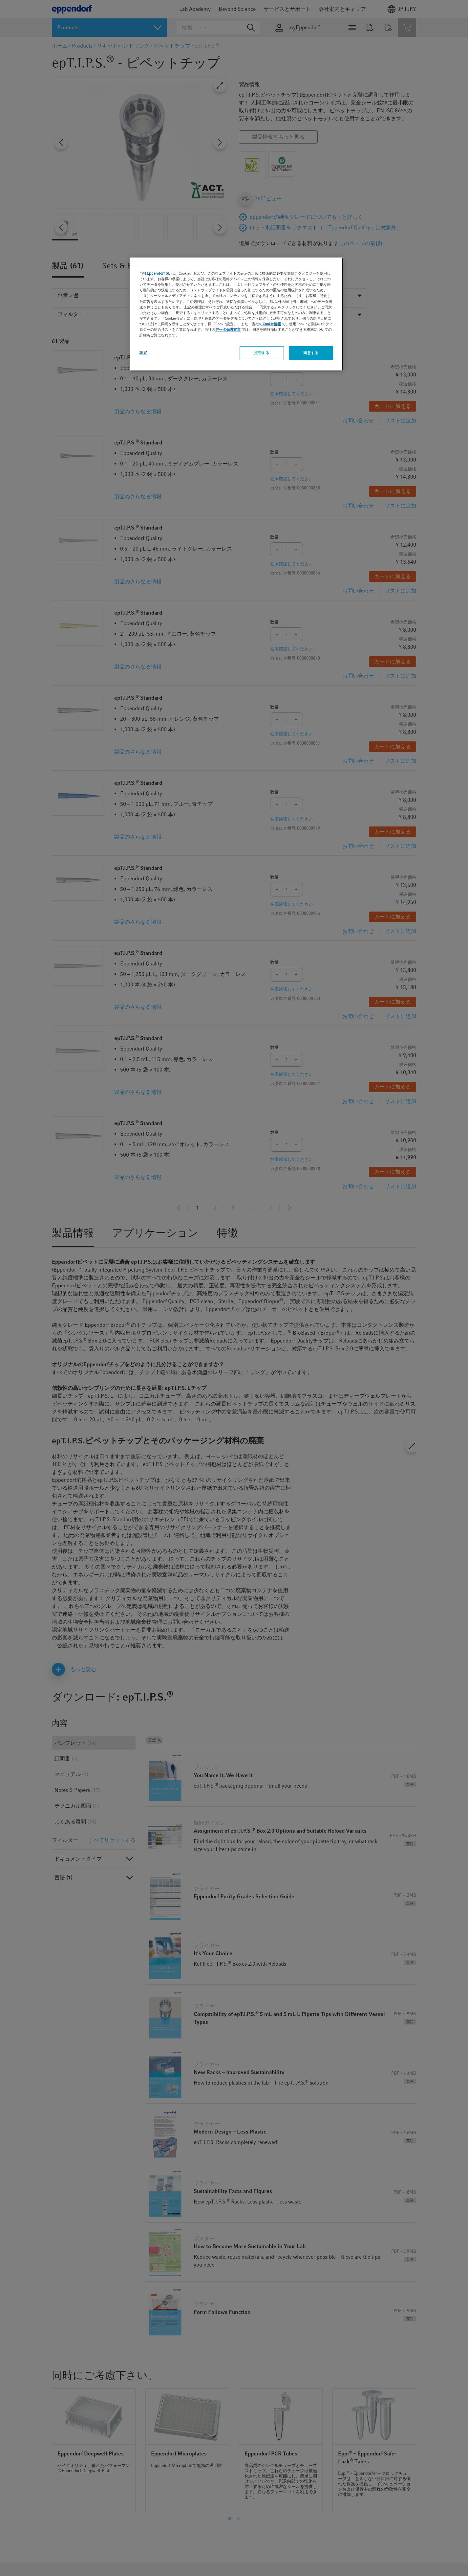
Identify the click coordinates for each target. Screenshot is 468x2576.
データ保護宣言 (228, 329)
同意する (310, 352)
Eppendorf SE (158, 273)
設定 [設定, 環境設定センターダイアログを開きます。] (143, 352)
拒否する (261, 352)
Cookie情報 (272, 324)
